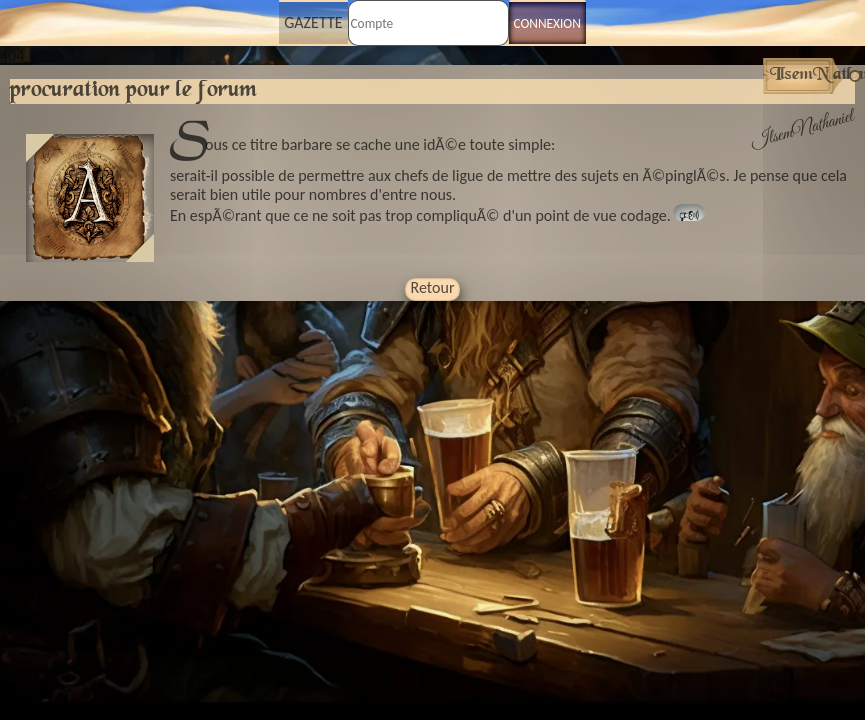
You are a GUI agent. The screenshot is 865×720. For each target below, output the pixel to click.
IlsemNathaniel (803, 130)
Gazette (313, 22)
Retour (433, 287)
